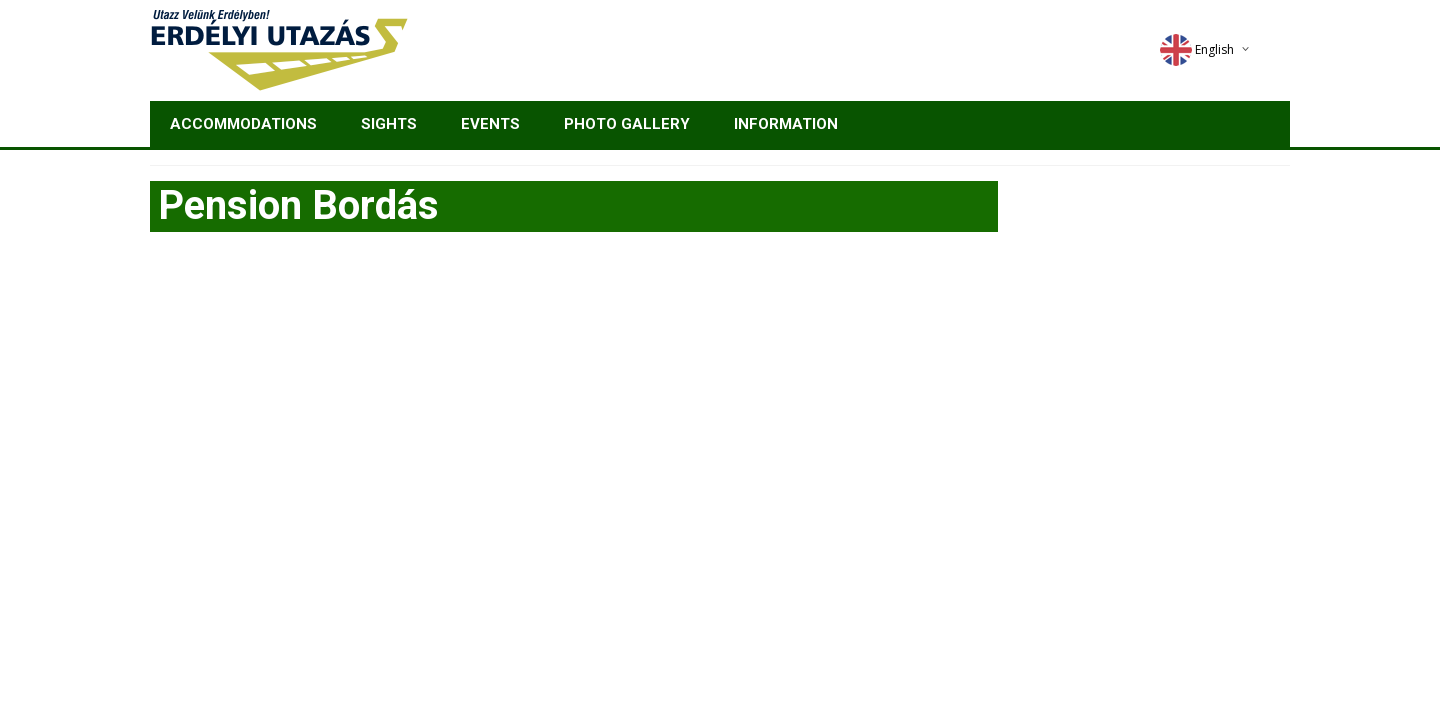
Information (786, 124)
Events (490, 124)
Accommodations (243, 124)
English (1197, 49)
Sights (389, 124)
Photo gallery (627, 124)
